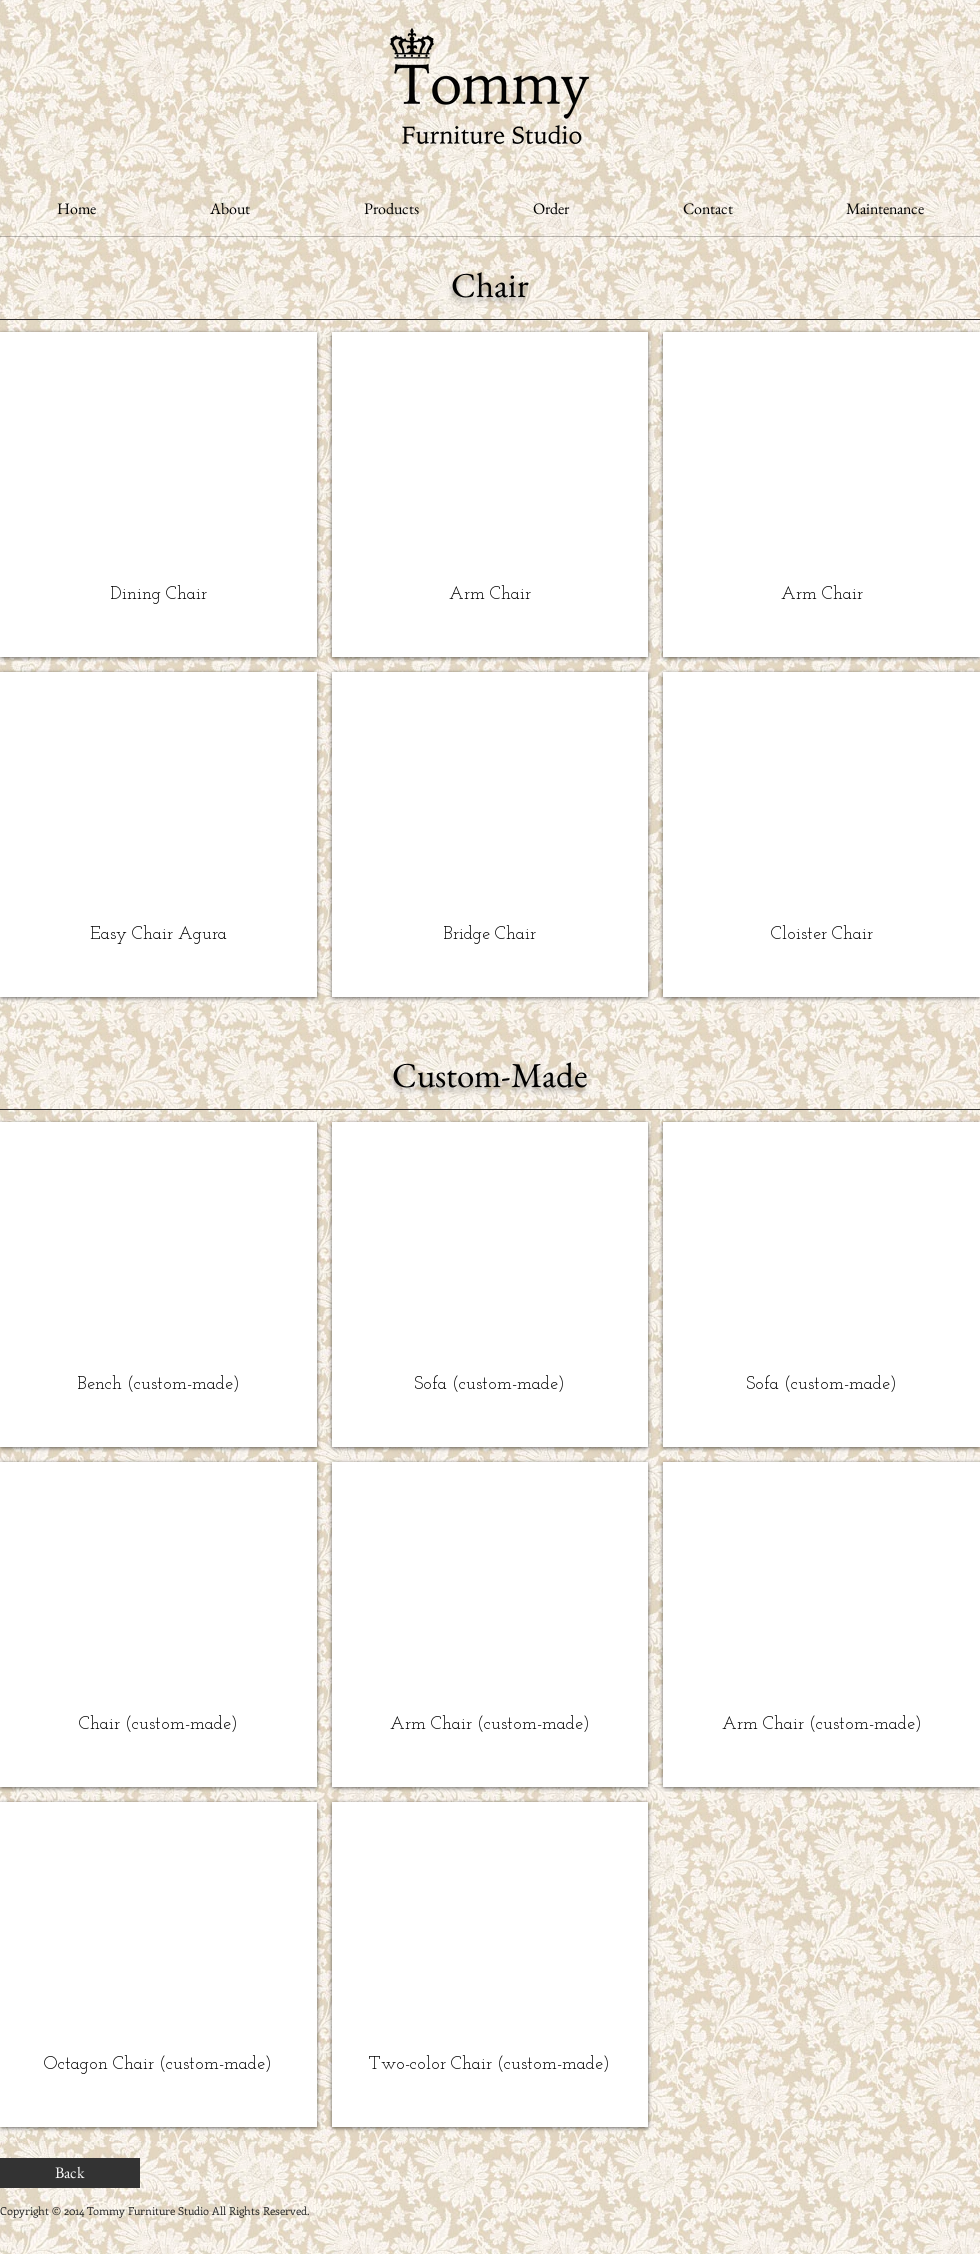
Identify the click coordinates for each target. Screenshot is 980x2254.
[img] (158, 1284)
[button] (158, 494)
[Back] (70, 2173)
